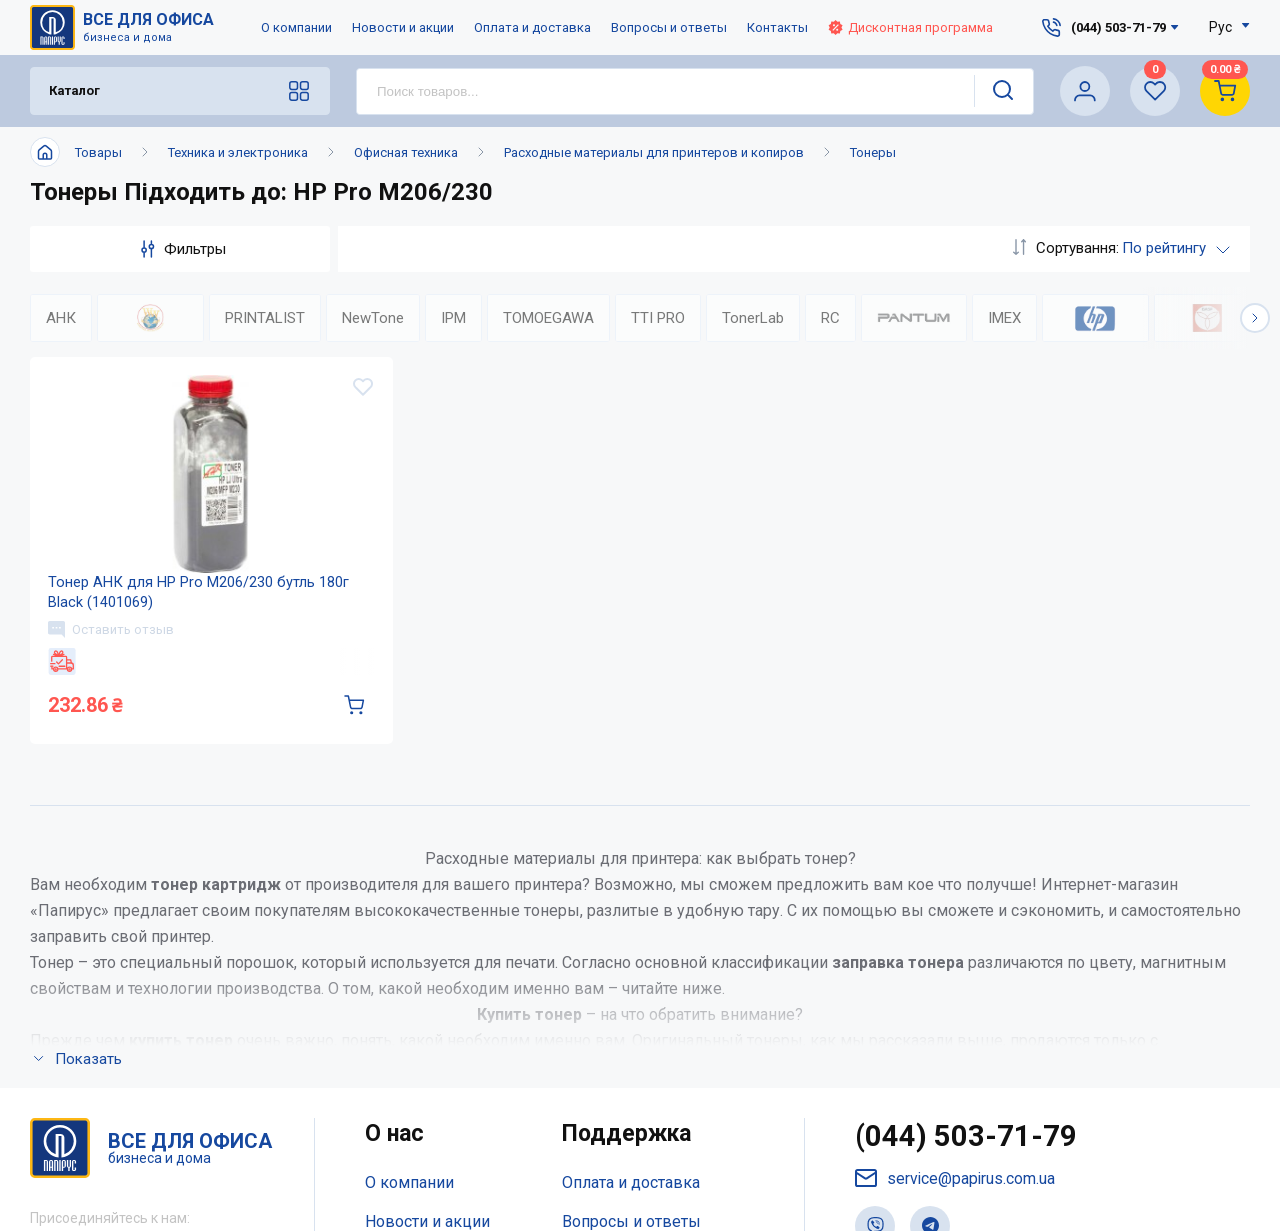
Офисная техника (406, 152)
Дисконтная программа (910, 27)
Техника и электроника (238, 152)
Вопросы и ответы (669, 27)
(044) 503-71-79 (966, 1160)
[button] (1255, 318)
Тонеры (873, 152)
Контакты (777, 27)
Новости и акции (403, 27)
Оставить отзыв (113, 648)
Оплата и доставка (532, 27)
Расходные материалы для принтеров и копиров (654, 152)
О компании (296, 27)
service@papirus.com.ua (956, 1202)
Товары (98, 152)
